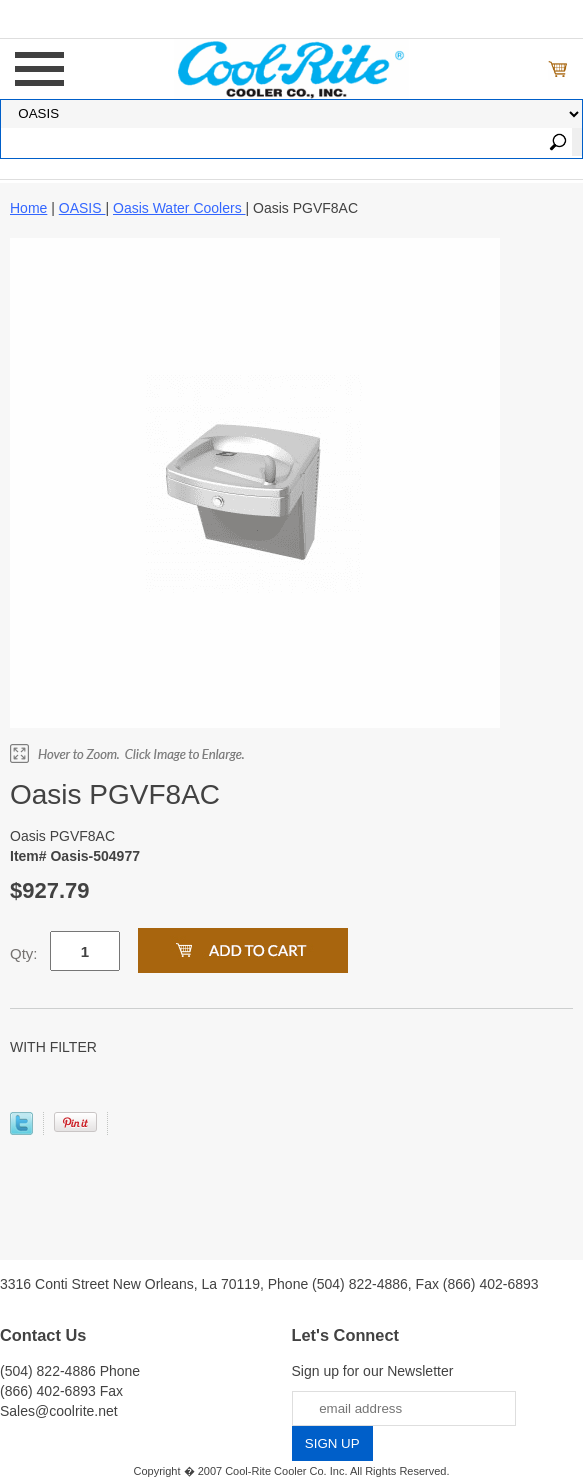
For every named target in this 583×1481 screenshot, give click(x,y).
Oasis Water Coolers (179, 208)
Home (28, 208)
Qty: (24, 953)
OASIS (82, 208)
